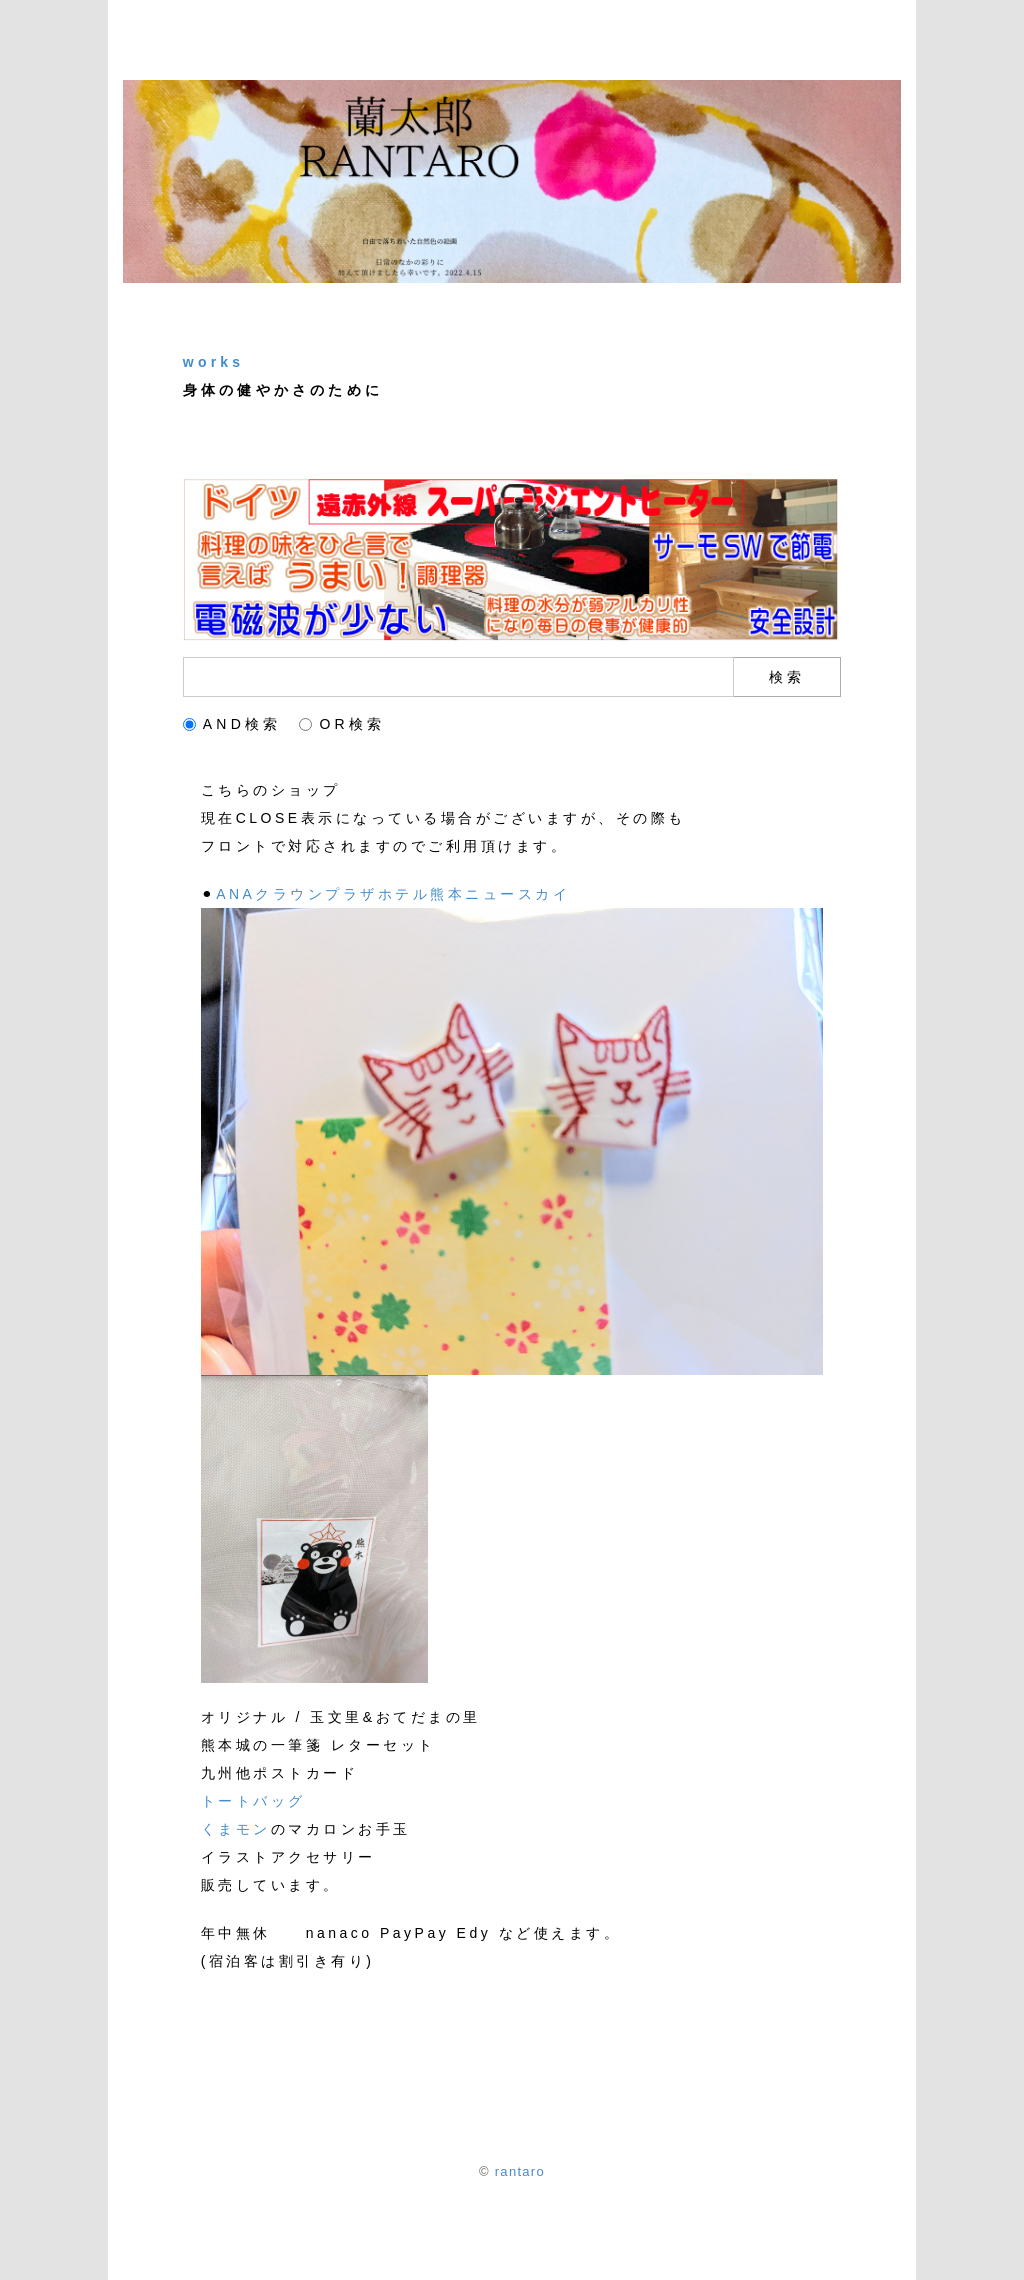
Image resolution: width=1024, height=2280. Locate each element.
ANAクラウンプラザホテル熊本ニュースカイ (393, 894)
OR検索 (342, 724)
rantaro (520, 2171)
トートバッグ (253, 1801)
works (213, 362)
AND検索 (232, 724)
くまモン (236, 1829)
